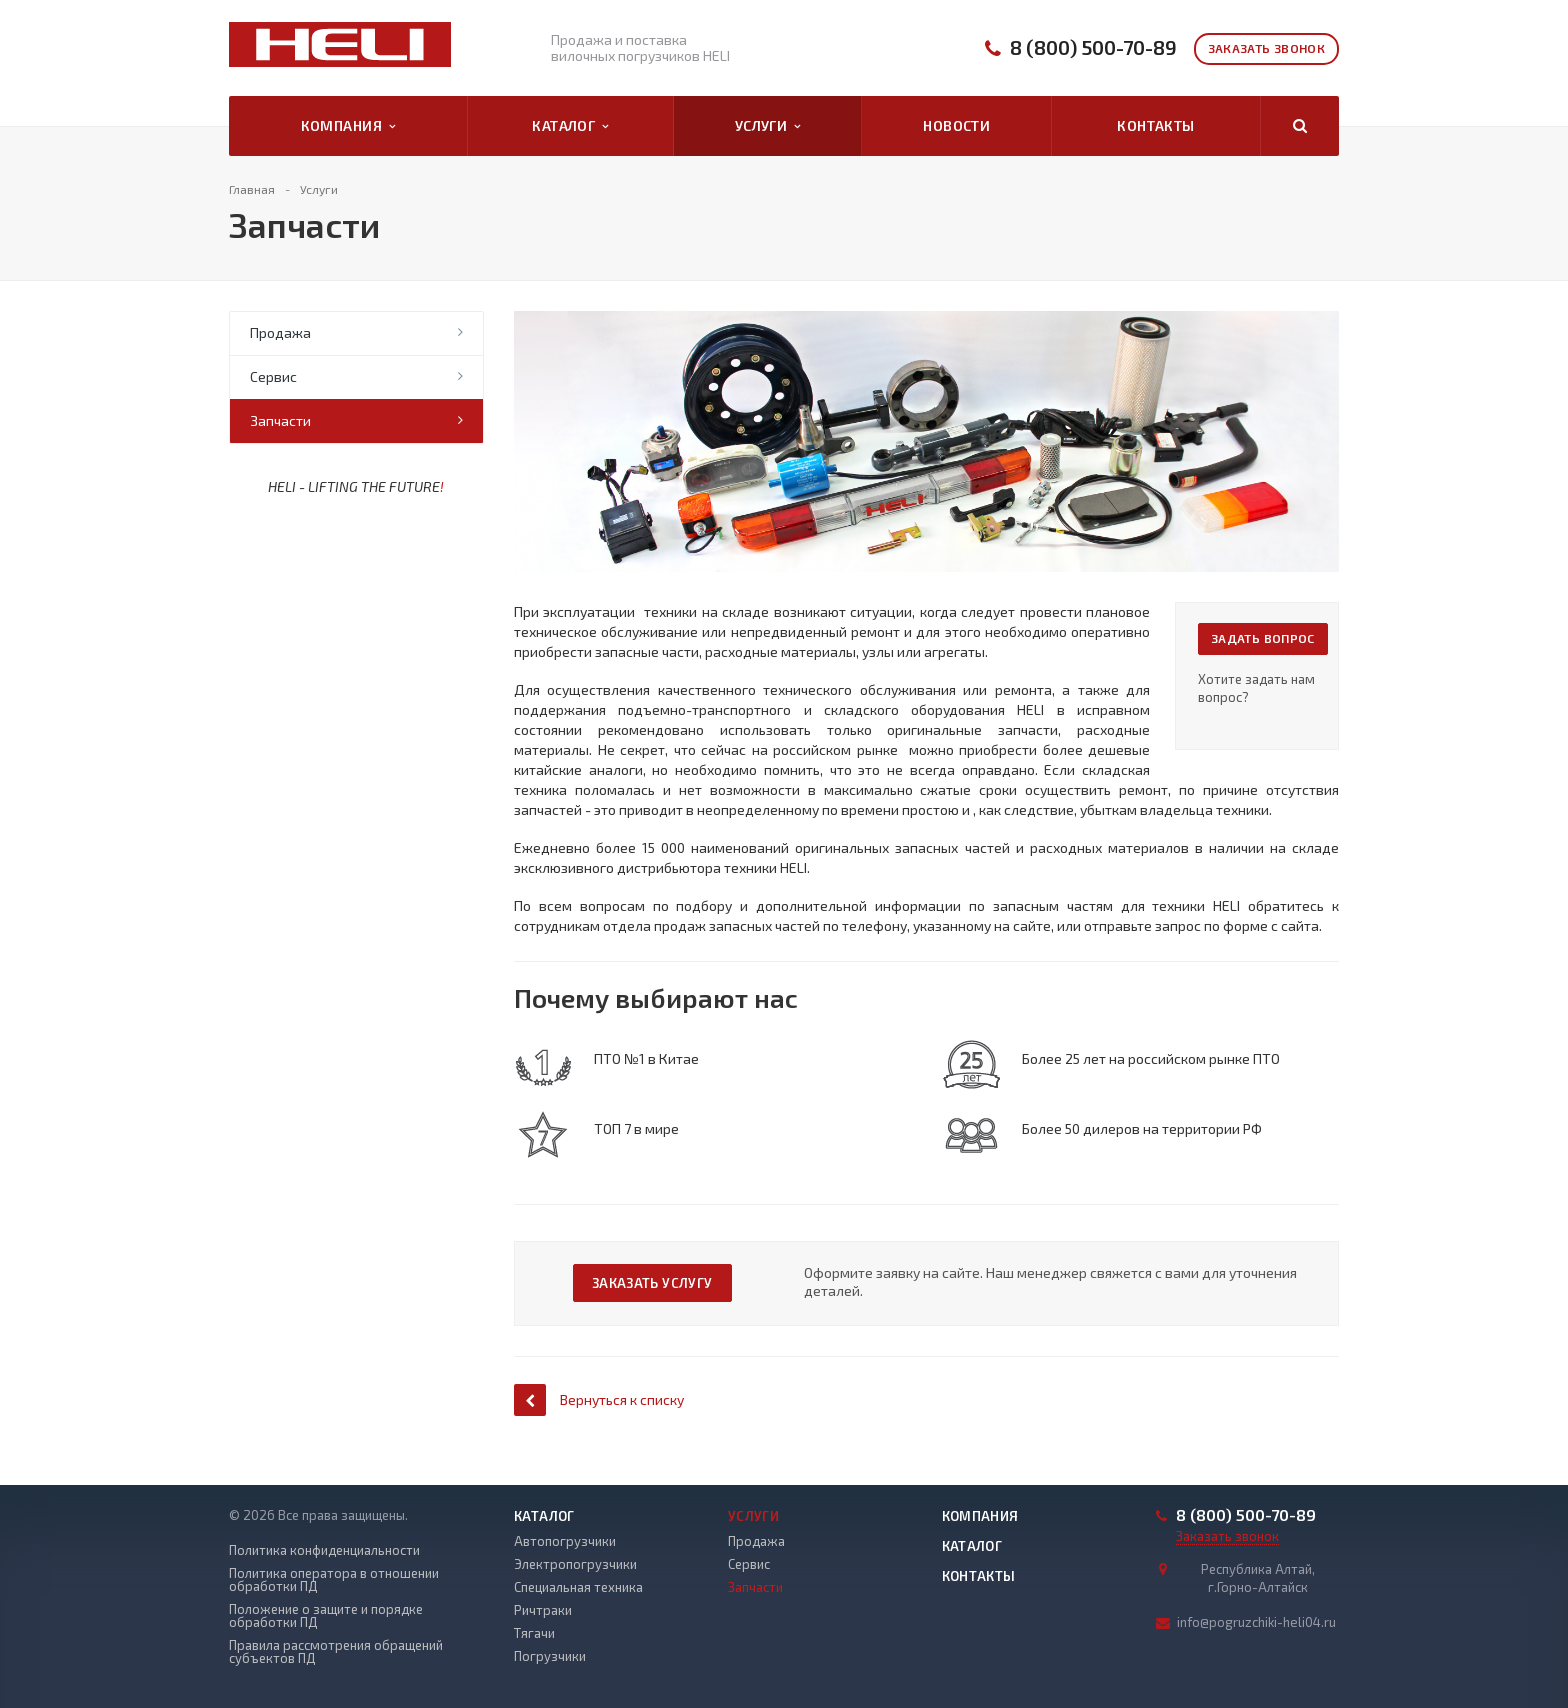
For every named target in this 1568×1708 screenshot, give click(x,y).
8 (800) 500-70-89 (1093, 47)
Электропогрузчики (575, 1564)
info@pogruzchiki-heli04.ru (1256, 1622)
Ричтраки (543, 1610)
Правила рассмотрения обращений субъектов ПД (336, 1652)
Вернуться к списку (599, 1399)
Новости (956, 125)
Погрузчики (550, 1656)
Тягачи (534, 1633)
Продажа (280, 332)
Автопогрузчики (565, 1541)
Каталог (570, 126)
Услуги (768, 126)
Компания (348, 126)
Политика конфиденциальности (324, 1550)
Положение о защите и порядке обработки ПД (326, 1616)
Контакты (1155, 125)
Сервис (273, 376)
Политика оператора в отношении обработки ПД (334, 1580)
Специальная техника (578, 1587)
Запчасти (280, 420)
